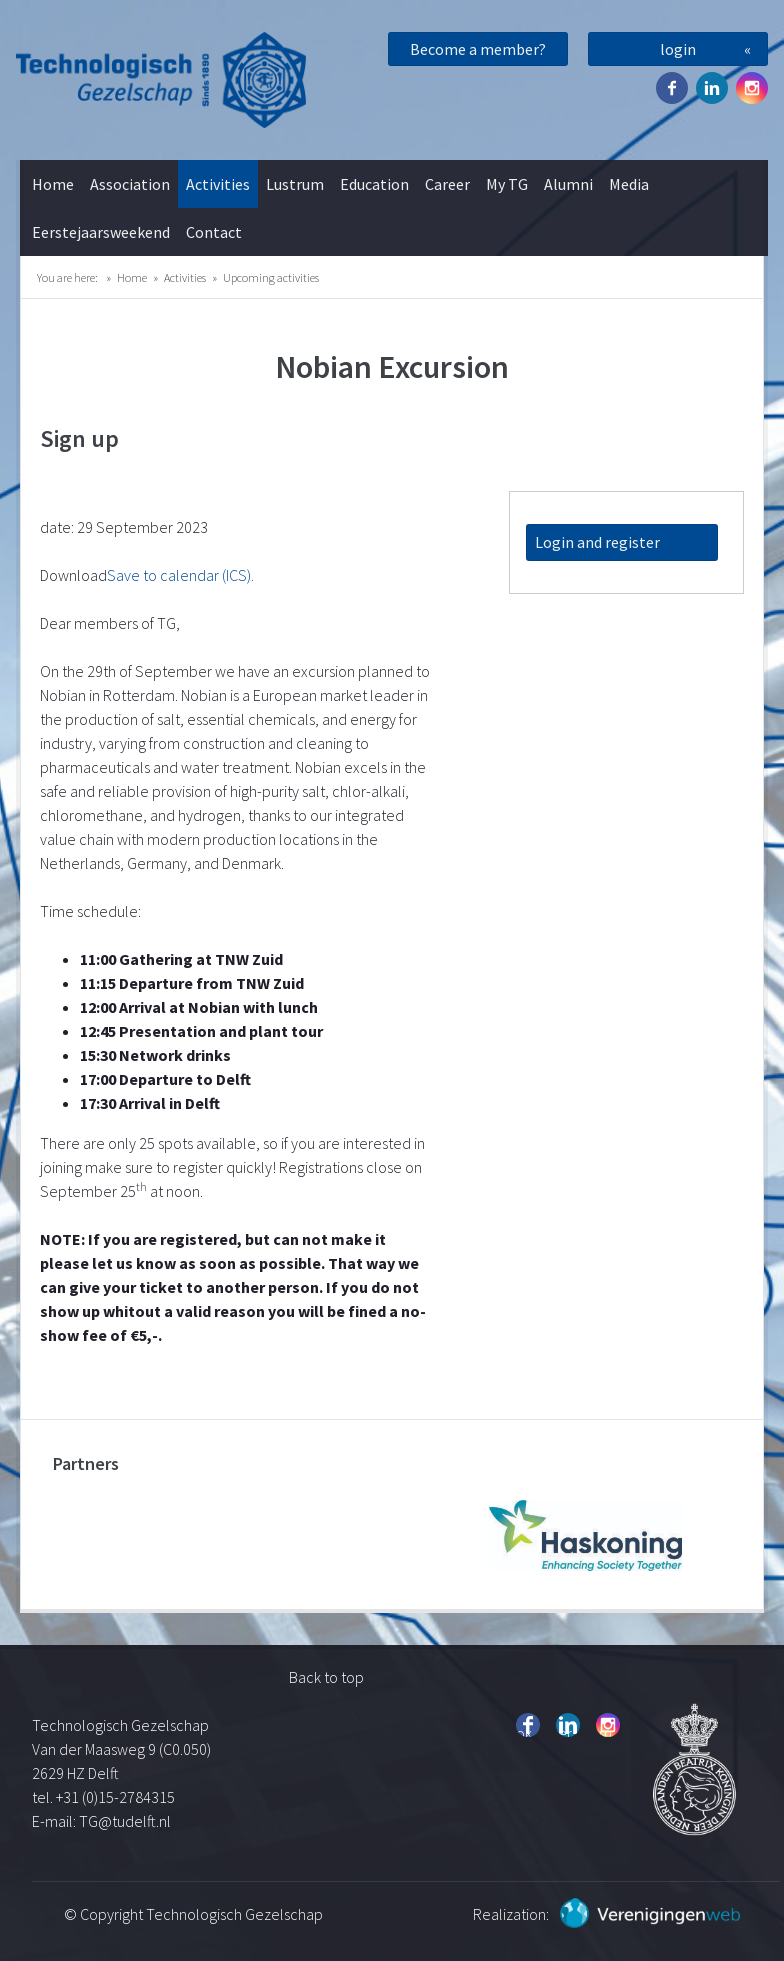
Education (374, 184)
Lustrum (295, 184)
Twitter (712, 88)
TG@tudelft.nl (126, 1821)
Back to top (326, 1677)
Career (447, 184)
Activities (218, 184)
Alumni (568, 184)
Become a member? (478, 49)
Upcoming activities (271, 277)
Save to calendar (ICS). (180, 575)
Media (629, 184)
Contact (214, 232)
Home (53, 184)
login (678, 49)
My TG (507, 184)
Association (130, 184)
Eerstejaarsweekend (101, 232)
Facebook (672, 88)
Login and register (597, 542)
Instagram (752, 88)
